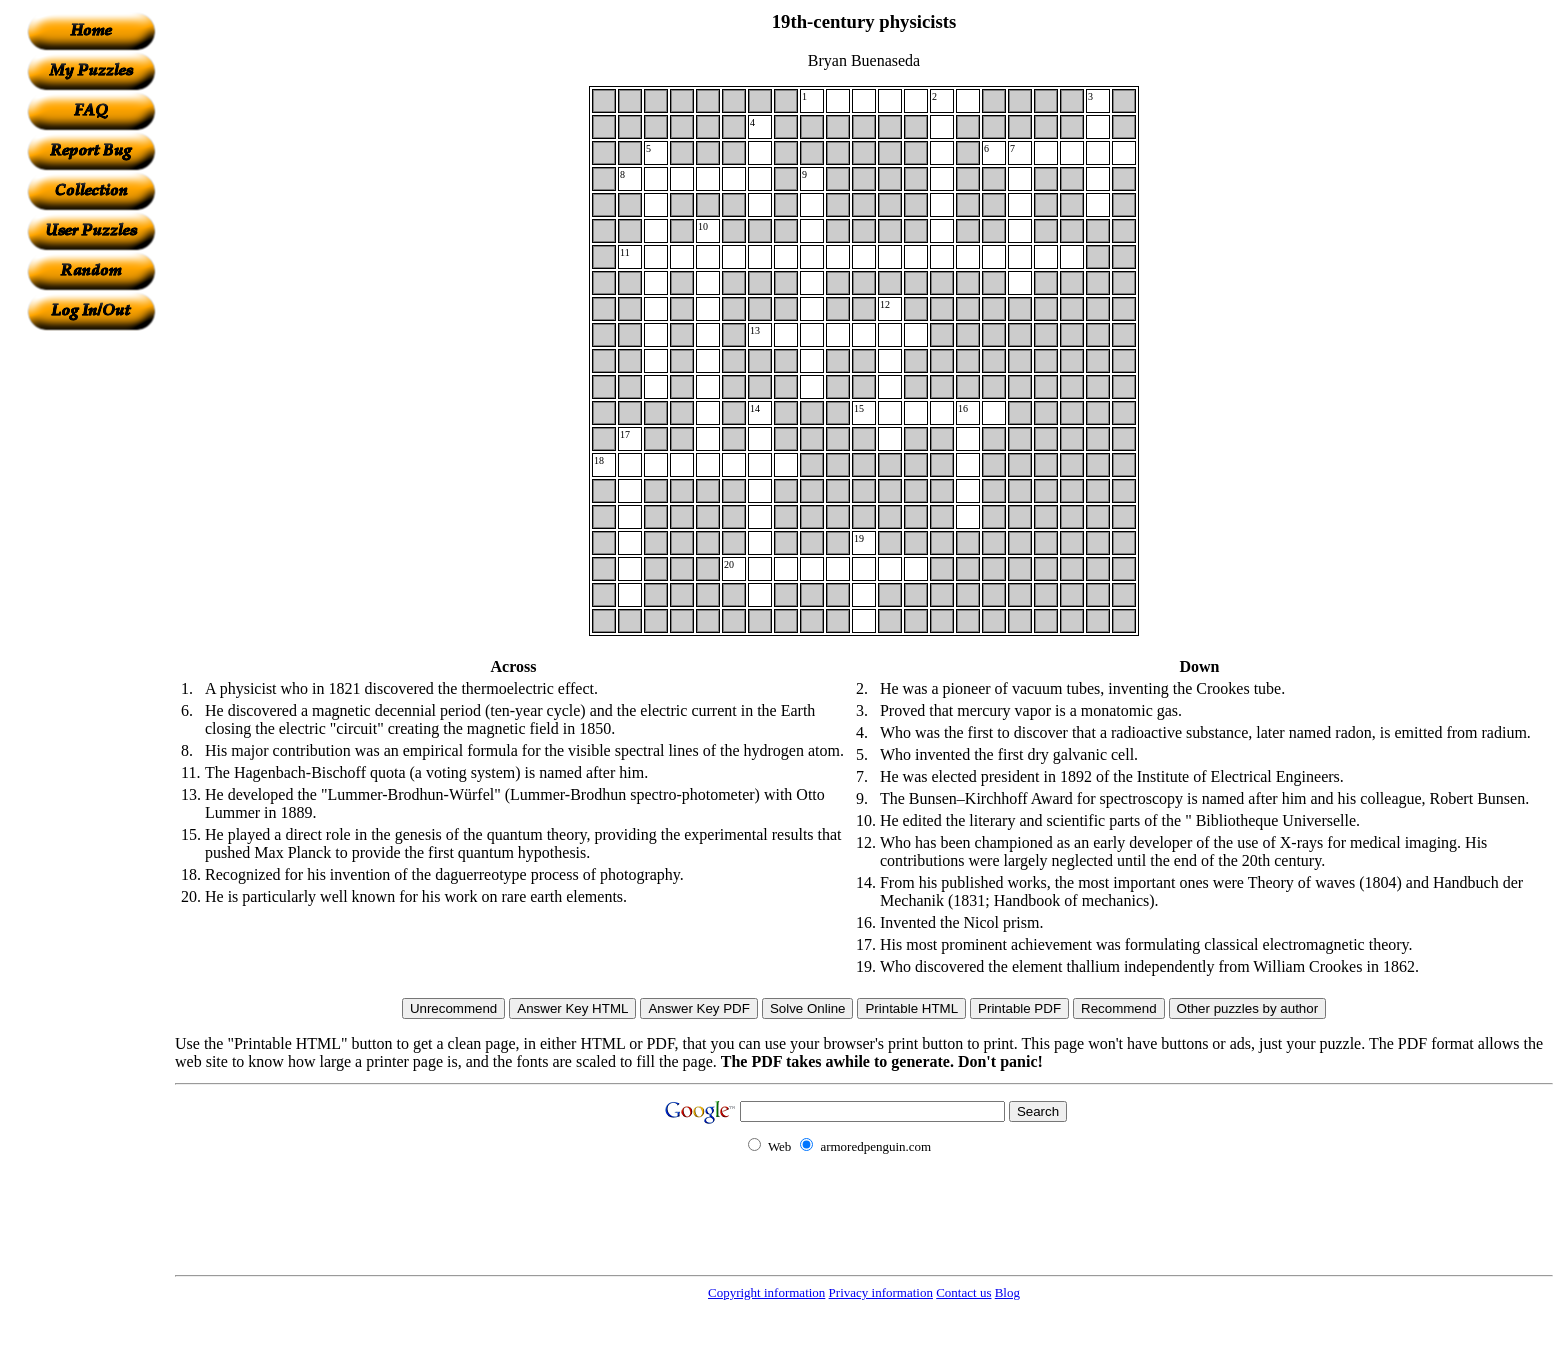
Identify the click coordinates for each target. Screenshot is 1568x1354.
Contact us (963, 1292)
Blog (1007, 1292)
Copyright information (766, 1292)
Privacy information (881, 1292)
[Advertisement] (91, 631)
